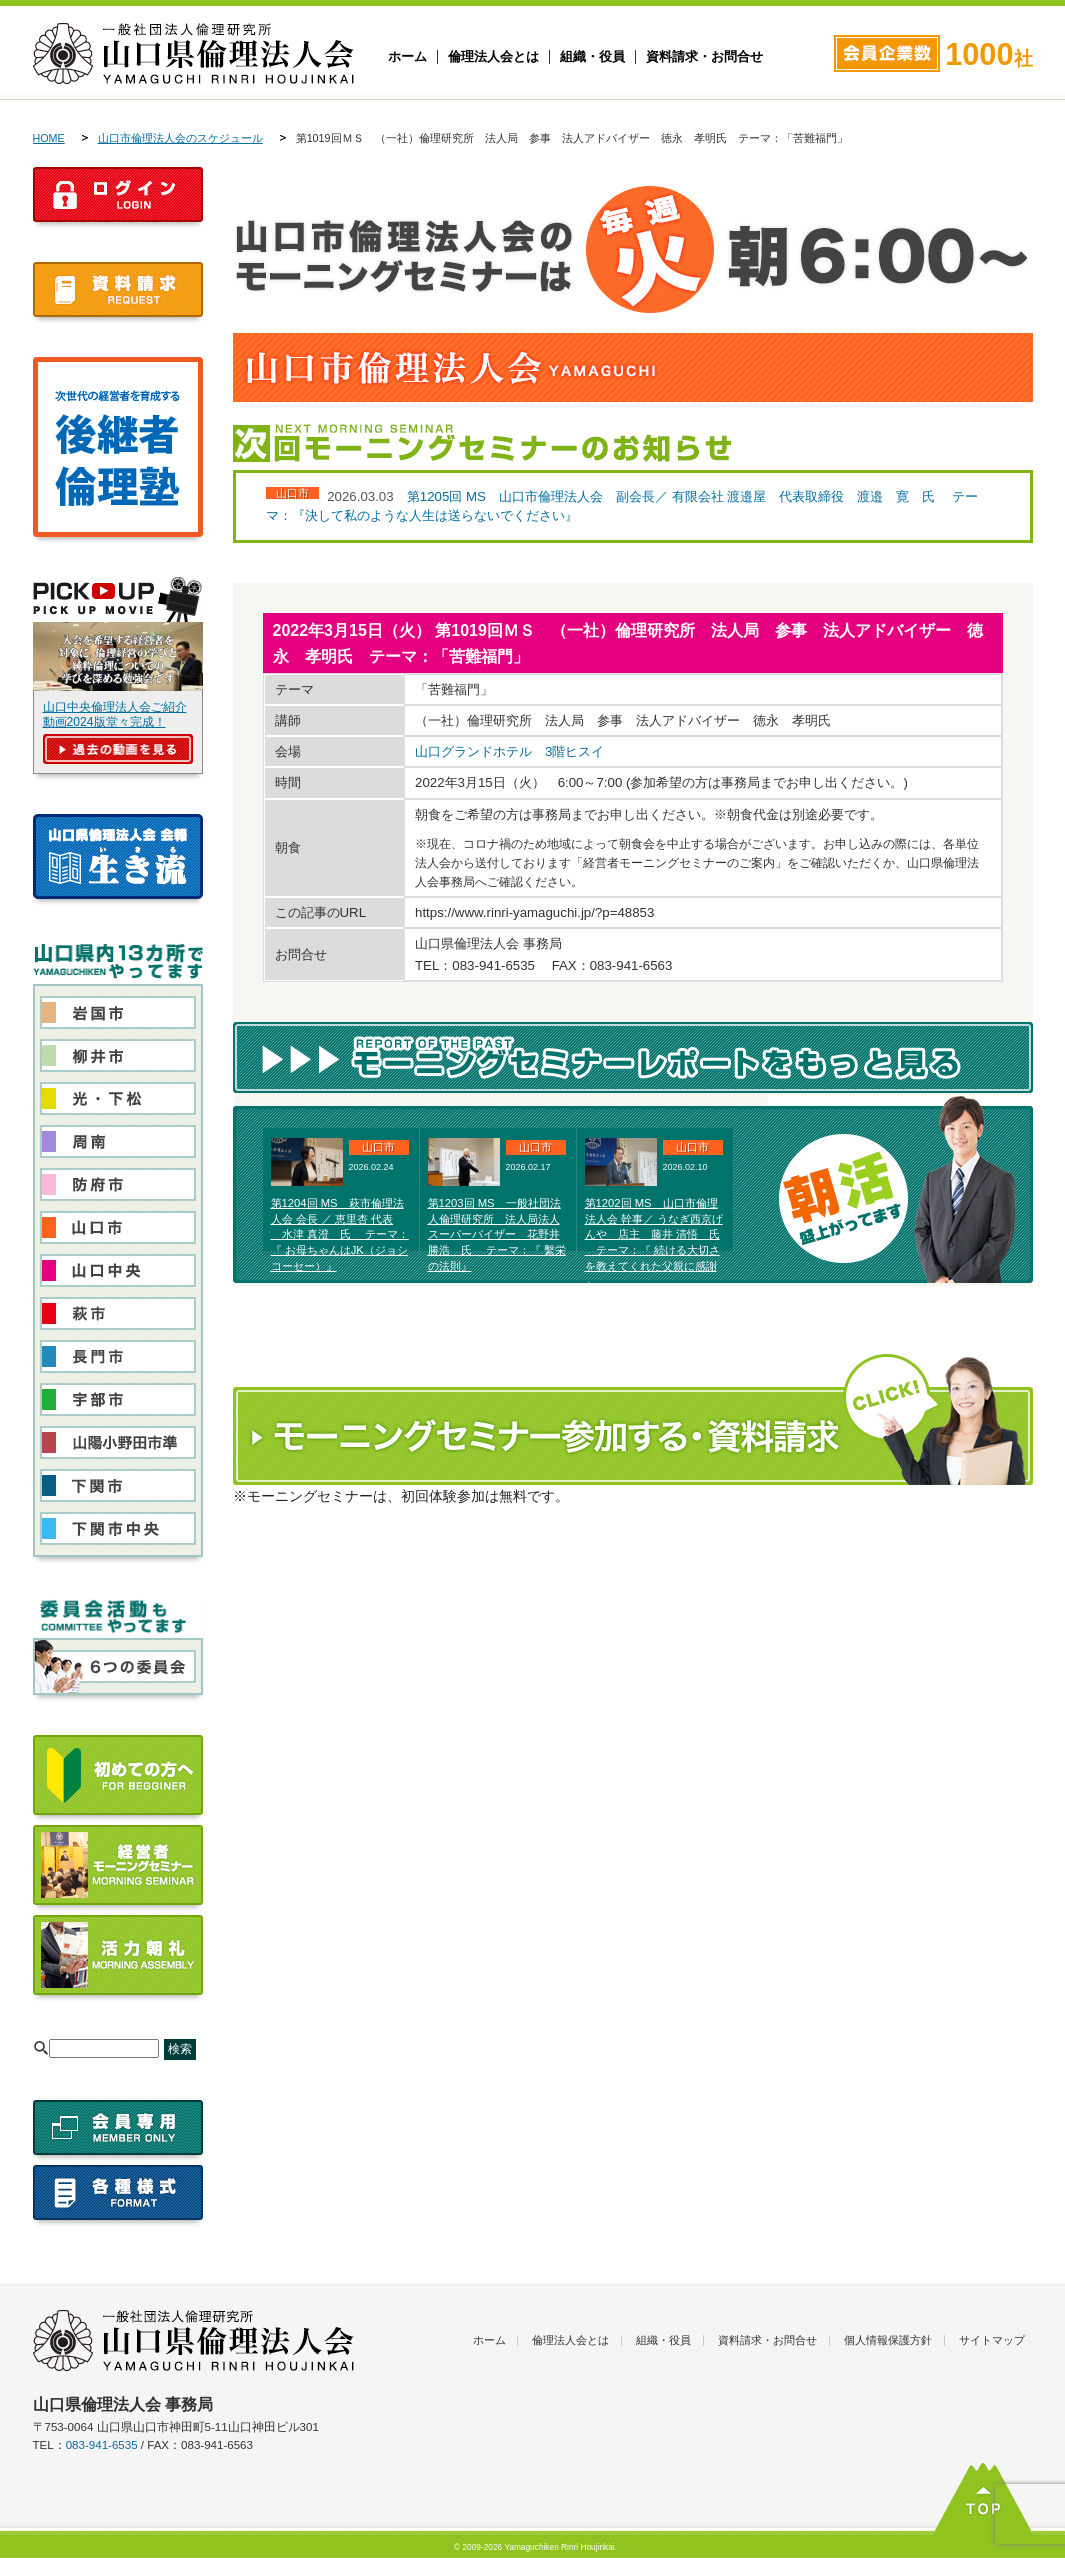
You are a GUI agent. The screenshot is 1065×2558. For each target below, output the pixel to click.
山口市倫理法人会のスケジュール (180, 138)
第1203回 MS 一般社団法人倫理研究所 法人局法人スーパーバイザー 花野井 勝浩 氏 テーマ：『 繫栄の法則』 (497, 1234)
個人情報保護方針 (888, 2340)
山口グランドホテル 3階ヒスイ (509, 751)
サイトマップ (992, 2340)
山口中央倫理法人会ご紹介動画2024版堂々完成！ (115, 714)
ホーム (407, 57)
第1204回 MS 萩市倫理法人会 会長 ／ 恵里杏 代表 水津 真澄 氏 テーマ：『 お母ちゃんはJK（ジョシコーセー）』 (340, 1234)
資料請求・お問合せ (704, 57)
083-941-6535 (102, 2445)
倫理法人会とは (493, 57)
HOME (49, 138)
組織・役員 (592, 57)
